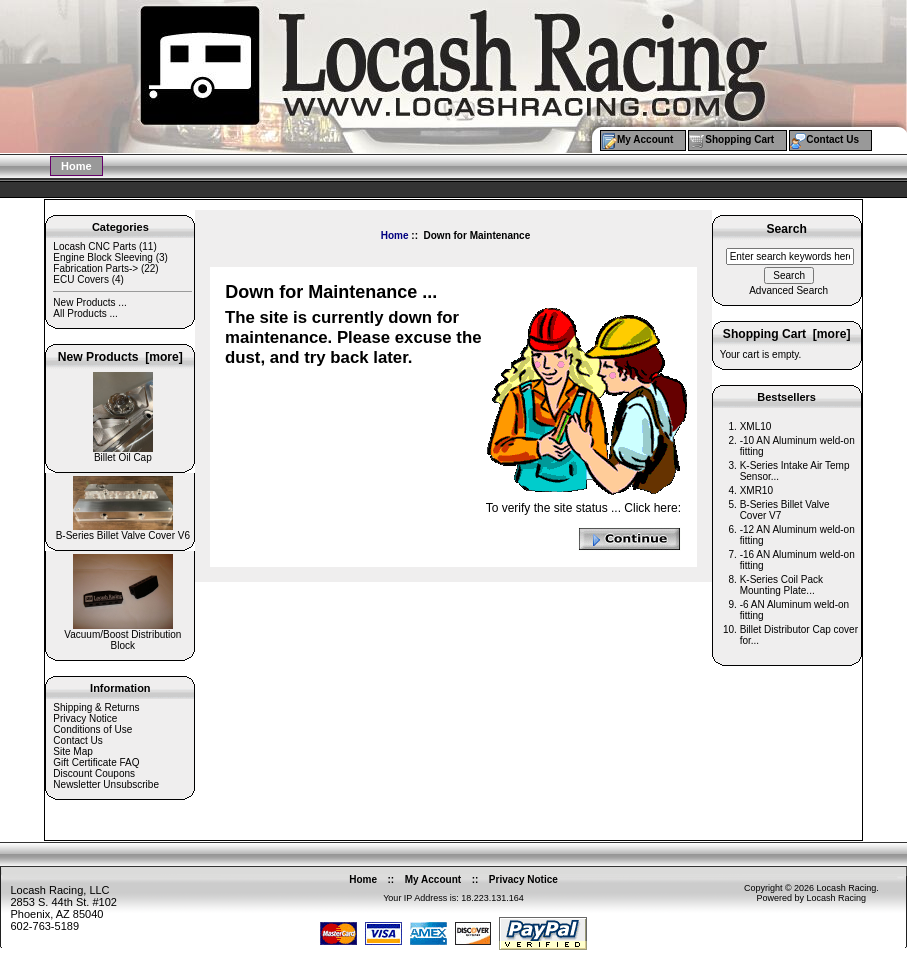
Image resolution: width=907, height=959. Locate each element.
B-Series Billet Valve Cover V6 (123, 531)
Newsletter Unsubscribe (106, 784)
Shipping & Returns (96, 707)
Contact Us (832, 139)
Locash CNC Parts (94, 246)
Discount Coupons (94, 773)
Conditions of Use (92, 729)
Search (786, 230)
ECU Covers (81, 279)
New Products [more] (120, 357)
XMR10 (756, 490)
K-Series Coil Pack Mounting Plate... (781, 585)
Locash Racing (847, 888)
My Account (645, 139)
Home (76, 166)
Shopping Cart (739, 139)
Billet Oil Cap (123, 453)
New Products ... (89, 302)
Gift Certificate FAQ (96, 762)
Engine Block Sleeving (103, 257)
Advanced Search (788, 290)
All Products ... (85, 313)
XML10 (756, 426)
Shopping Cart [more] (787, 334)
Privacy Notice (85, 718)
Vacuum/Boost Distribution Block (122, 635)
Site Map (72, 751)
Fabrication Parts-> (95, 268)
